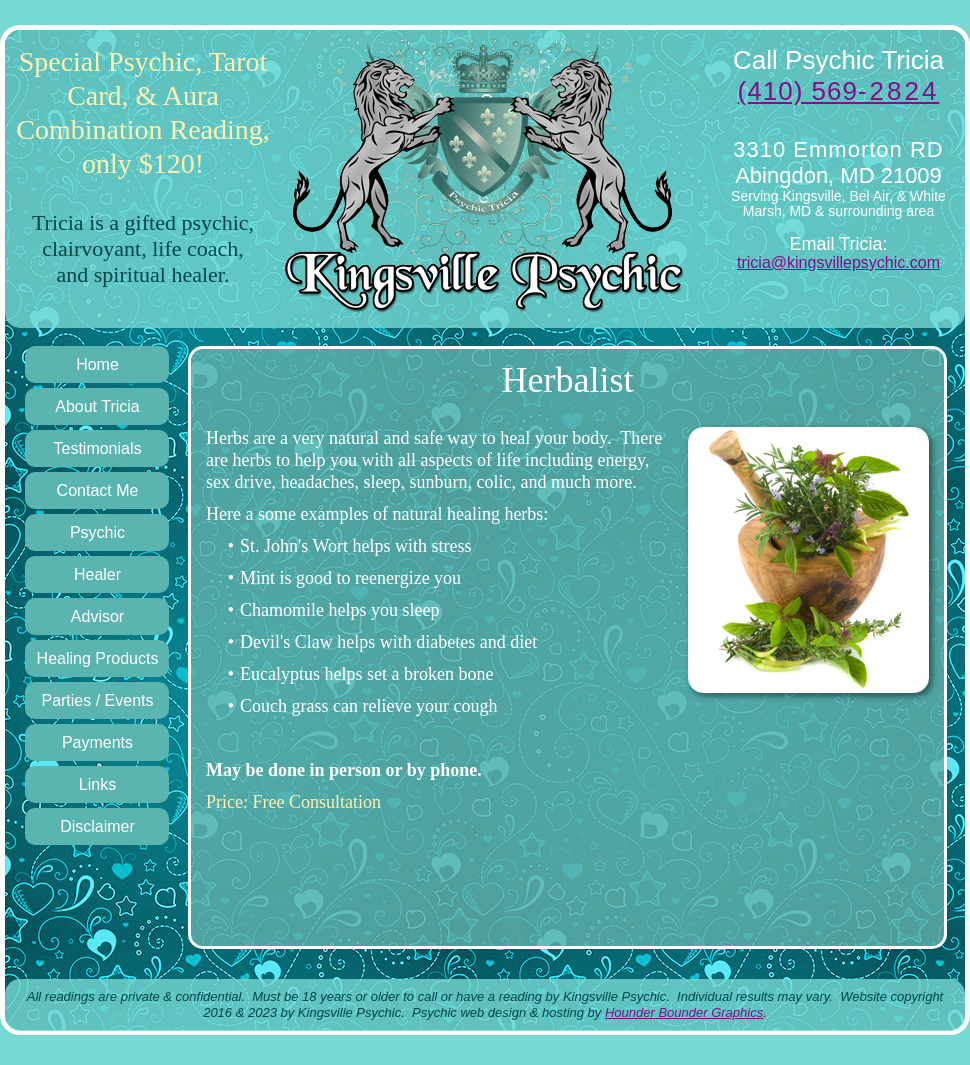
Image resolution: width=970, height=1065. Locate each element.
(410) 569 (839, 91)
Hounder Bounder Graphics (684, 1012)
